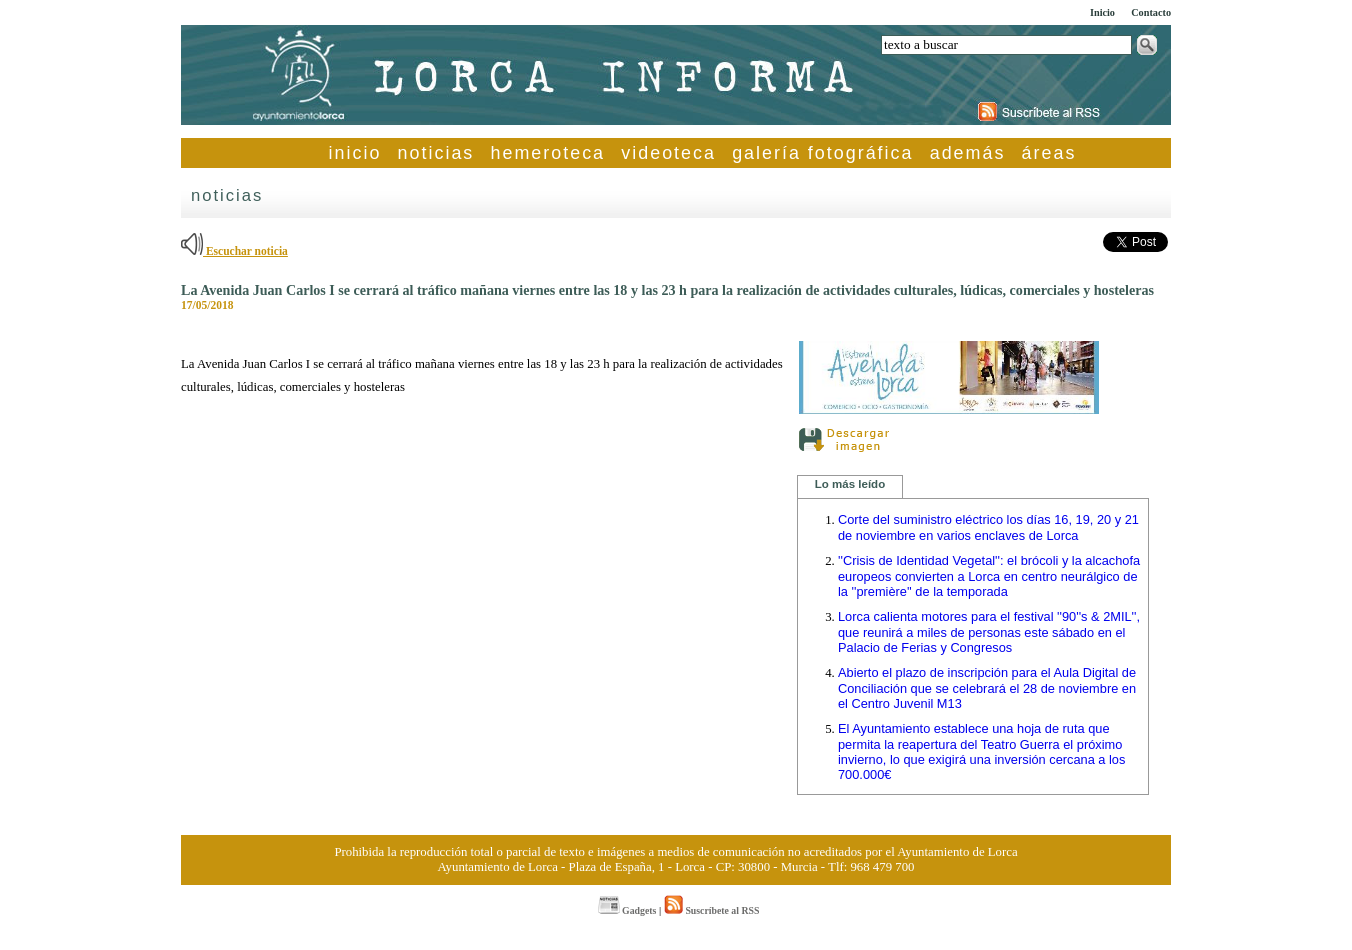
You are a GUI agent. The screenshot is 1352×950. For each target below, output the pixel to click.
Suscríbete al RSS (711, 910)
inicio (355, 153)
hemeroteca (548, 153)
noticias (436, 153)
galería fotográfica (822, 153)
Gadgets (627, 910)
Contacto (1151, 12)
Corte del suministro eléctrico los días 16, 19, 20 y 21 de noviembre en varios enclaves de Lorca (988, 527)
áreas (1049, 153)
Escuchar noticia (234, 251)
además (968, 153)
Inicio (1102, 12)
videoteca (668, 153)
